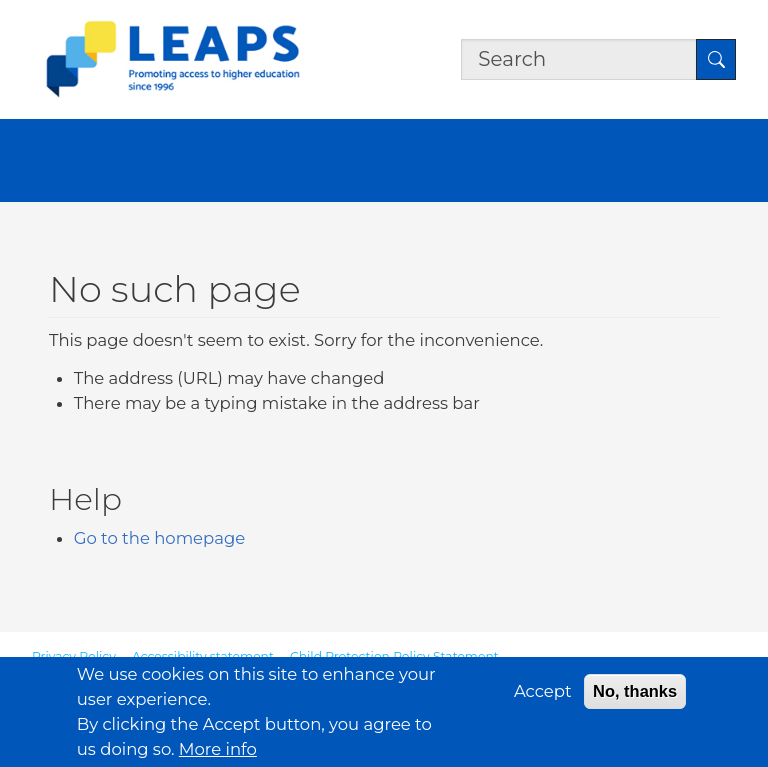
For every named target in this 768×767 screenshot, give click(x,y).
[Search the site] (579, 59)
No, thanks (635, 700)
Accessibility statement (203, 656)
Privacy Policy (74, 656)
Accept (543, 700)
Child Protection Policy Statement (394, 656)
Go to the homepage (159, 538)
